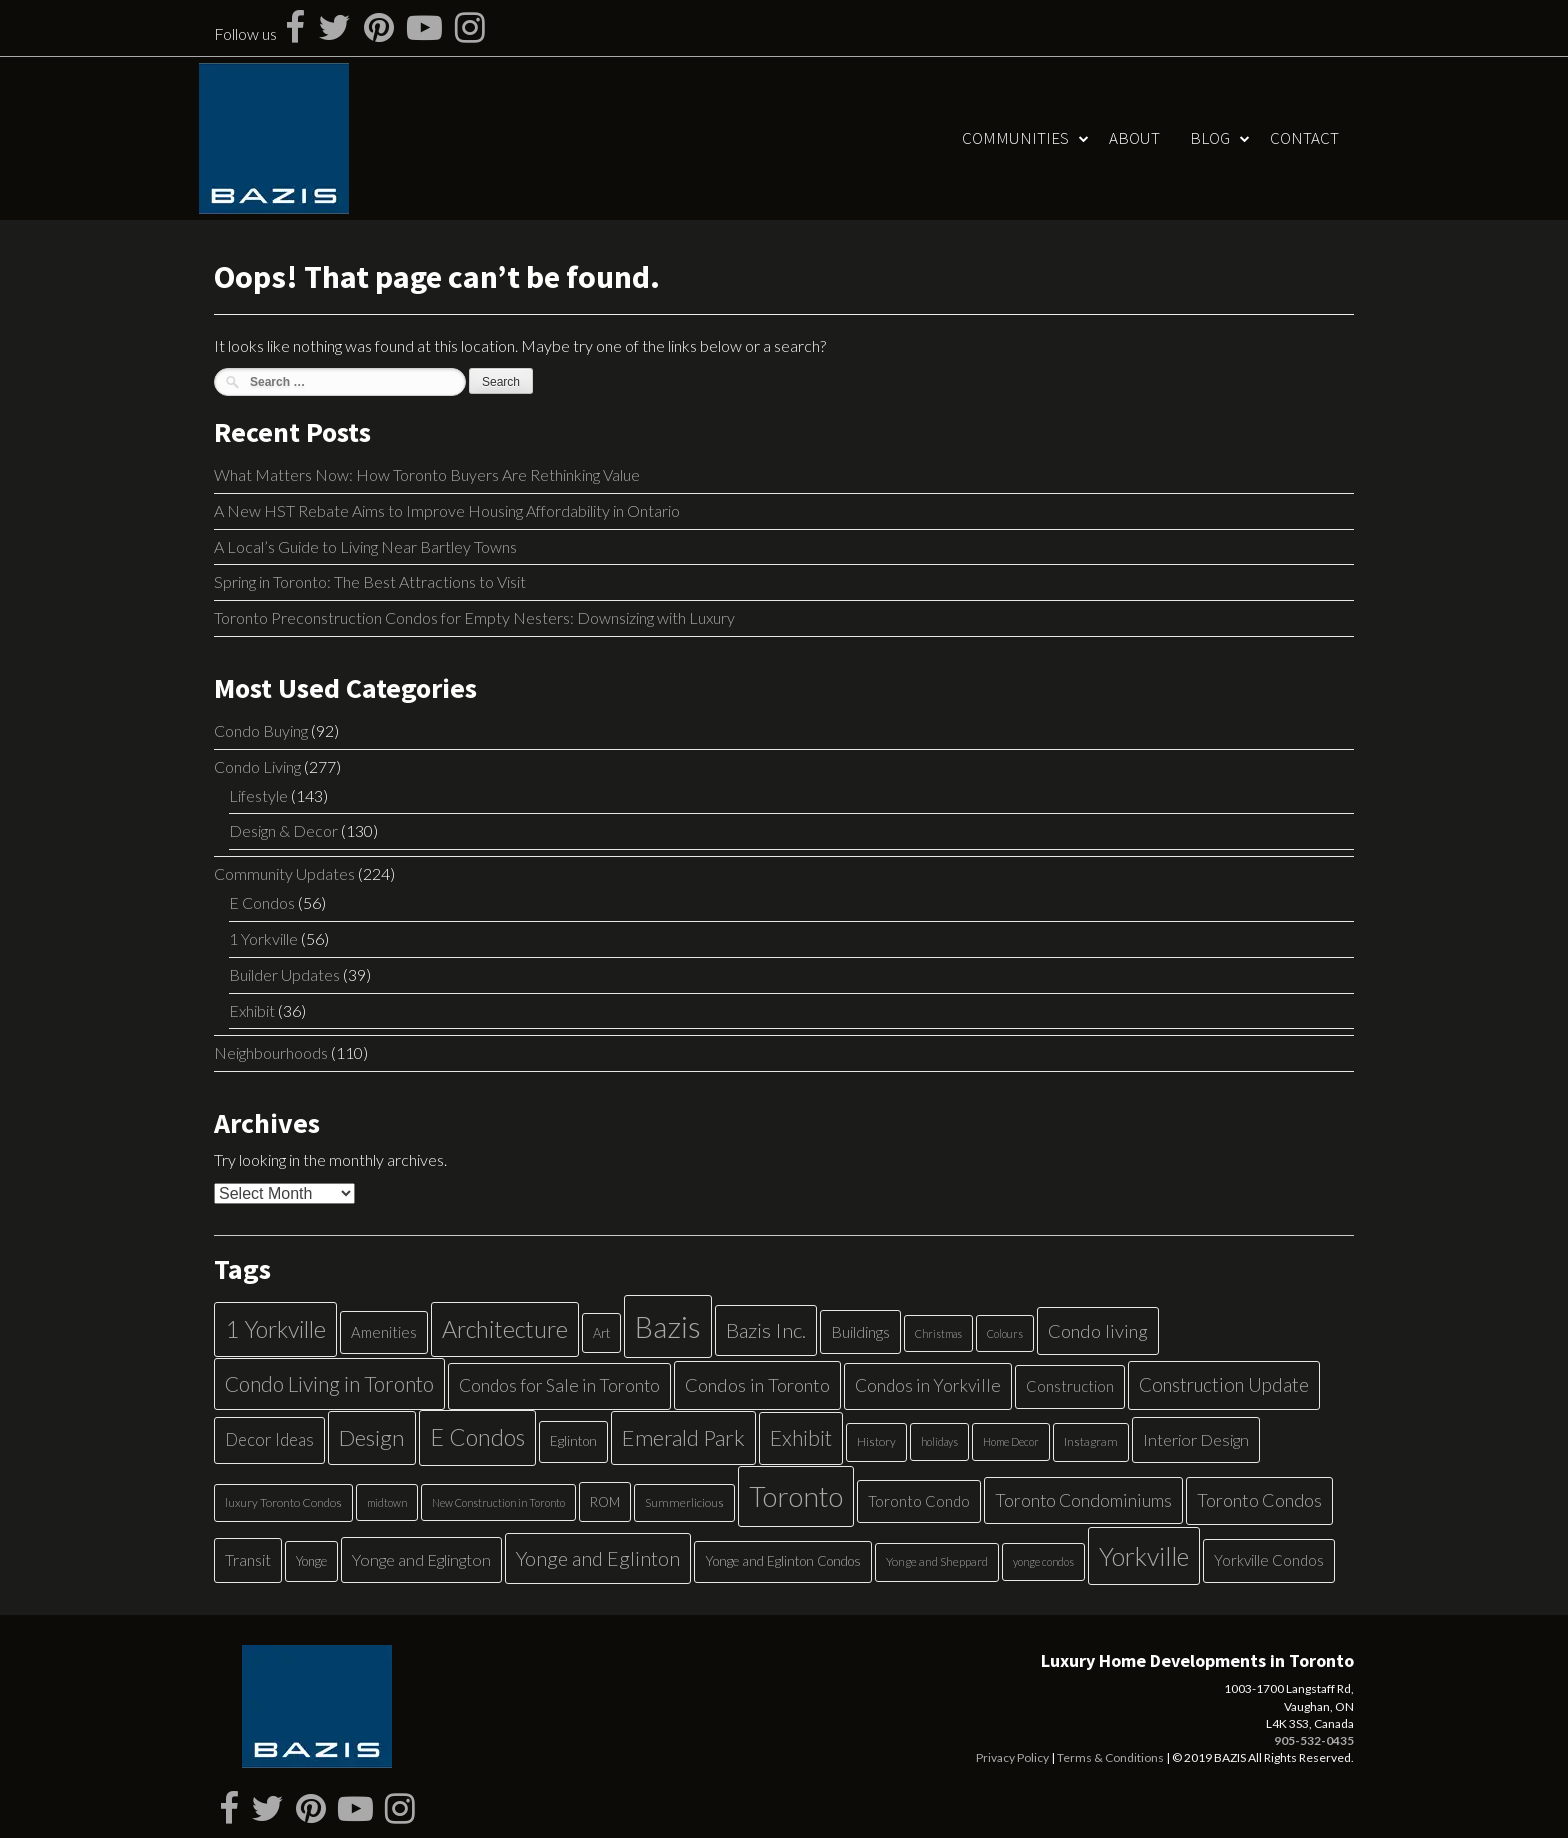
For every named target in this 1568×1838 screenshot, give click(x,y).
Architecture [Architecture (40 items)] (505, 1329)
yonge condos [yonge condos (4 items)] (1043, 1561)
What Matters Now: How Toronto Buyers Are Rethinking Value (427, 474)
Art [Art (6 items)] (601, 1333)
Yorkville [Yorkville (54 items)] (1144, 1556)
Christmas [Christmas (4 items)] (938, 1333)
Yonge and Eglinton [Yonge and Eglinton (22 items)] (598, 1558)
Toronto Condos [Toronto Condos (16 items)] (1259, 1500)
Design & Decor (283, 830)
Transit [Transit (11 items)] (248, 1559)
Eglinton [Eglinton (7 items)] (573, 1441)
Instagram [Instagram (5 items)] (1091, 1441)
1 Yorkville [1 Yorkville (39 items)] (275, 1329)
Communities (1015, 138)
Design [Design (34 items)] (372, 1437)
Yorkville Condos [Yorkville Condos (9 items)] (1269, 1560)
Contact (1304, 138)
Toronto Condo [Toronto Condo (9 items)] (919, 1501)
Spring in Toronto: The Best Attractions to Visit (370, 581)
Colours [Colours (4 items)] (1005, 1333)
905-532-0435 (1314, 1740)
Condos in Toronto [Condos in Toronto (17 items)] (757, 1385)
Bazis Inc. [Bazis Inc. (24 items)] (766, 1330)
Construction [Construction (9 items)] (1070, 1386)
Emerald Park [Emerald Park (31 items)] (683, 1437)
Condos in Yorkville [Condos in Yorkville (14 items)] (928, 1385)
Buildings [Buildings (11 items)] (860, 1331)
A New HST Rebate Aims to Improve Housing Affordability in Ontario (447, 510)
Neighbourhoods (271, 1052)
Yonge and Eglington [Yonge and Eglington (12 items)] (421, 1559)
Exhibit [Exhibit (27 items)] (801, 1438)
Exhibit (252, 1010)
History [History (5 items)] (876, 1441)
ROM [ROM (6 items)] (605, 1502)
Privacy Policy (1012, 1757)
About (1134, 138)
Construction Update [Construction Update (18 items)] (1224, 1384)
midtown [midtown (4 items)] (387, 1502)
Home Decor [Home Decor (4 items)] (1011, 1441)
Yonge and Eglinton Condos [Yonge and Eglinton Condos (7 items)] (783, 1561)
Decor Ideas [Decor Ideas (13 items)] (269, 1439)
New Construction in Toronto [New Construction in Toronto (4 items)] (498, 1502)
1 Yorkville (263, 938)
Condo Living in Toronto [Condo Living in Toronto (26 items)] (329, 1383)
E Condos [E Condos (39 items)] (477, 1437)
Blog (1210, 138)
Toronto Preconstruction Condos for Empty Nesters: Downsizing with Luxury (474, 617)
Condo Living (257, 766)
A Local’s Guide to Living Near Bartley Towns (365, 546)
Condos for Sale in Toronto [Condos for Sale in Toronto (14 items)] (559, 1385)
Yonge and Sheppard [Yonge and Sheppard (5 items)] (937, 1561)
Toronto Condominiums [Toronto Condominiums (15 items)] (1083, 1500)
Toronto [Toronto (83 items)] (796, 1496)
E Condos (262, 902)
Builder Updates (284, 974)
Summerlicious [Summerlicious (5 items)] (684, 1502)
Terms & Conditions (1110, 1757)
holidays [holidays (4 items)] (939, 1441)
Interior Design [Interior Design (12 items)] (1196, 1439)
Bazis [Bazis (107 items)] (668, 1326)
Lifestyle (258, 795)
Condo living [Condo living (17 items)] (1098, 1331)
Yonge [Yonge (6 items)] (311, 1561)
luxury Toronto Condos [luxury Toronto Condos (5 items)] (283, 1502)
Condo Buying (261, 730)
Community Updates (284, 873)
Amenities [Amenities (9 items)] (384, 1332)
